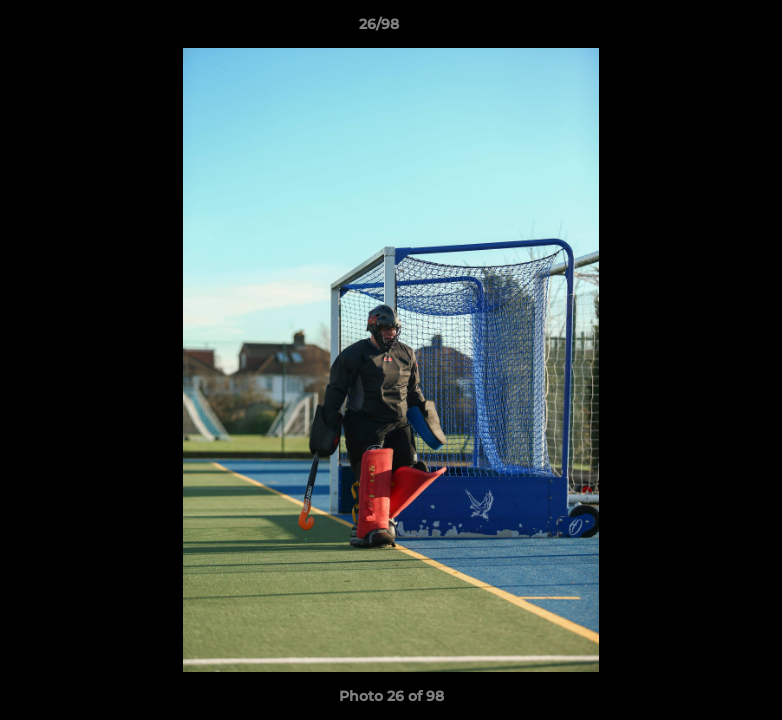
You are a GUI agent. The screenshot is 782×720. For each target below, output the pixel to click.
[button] (698, 29)
